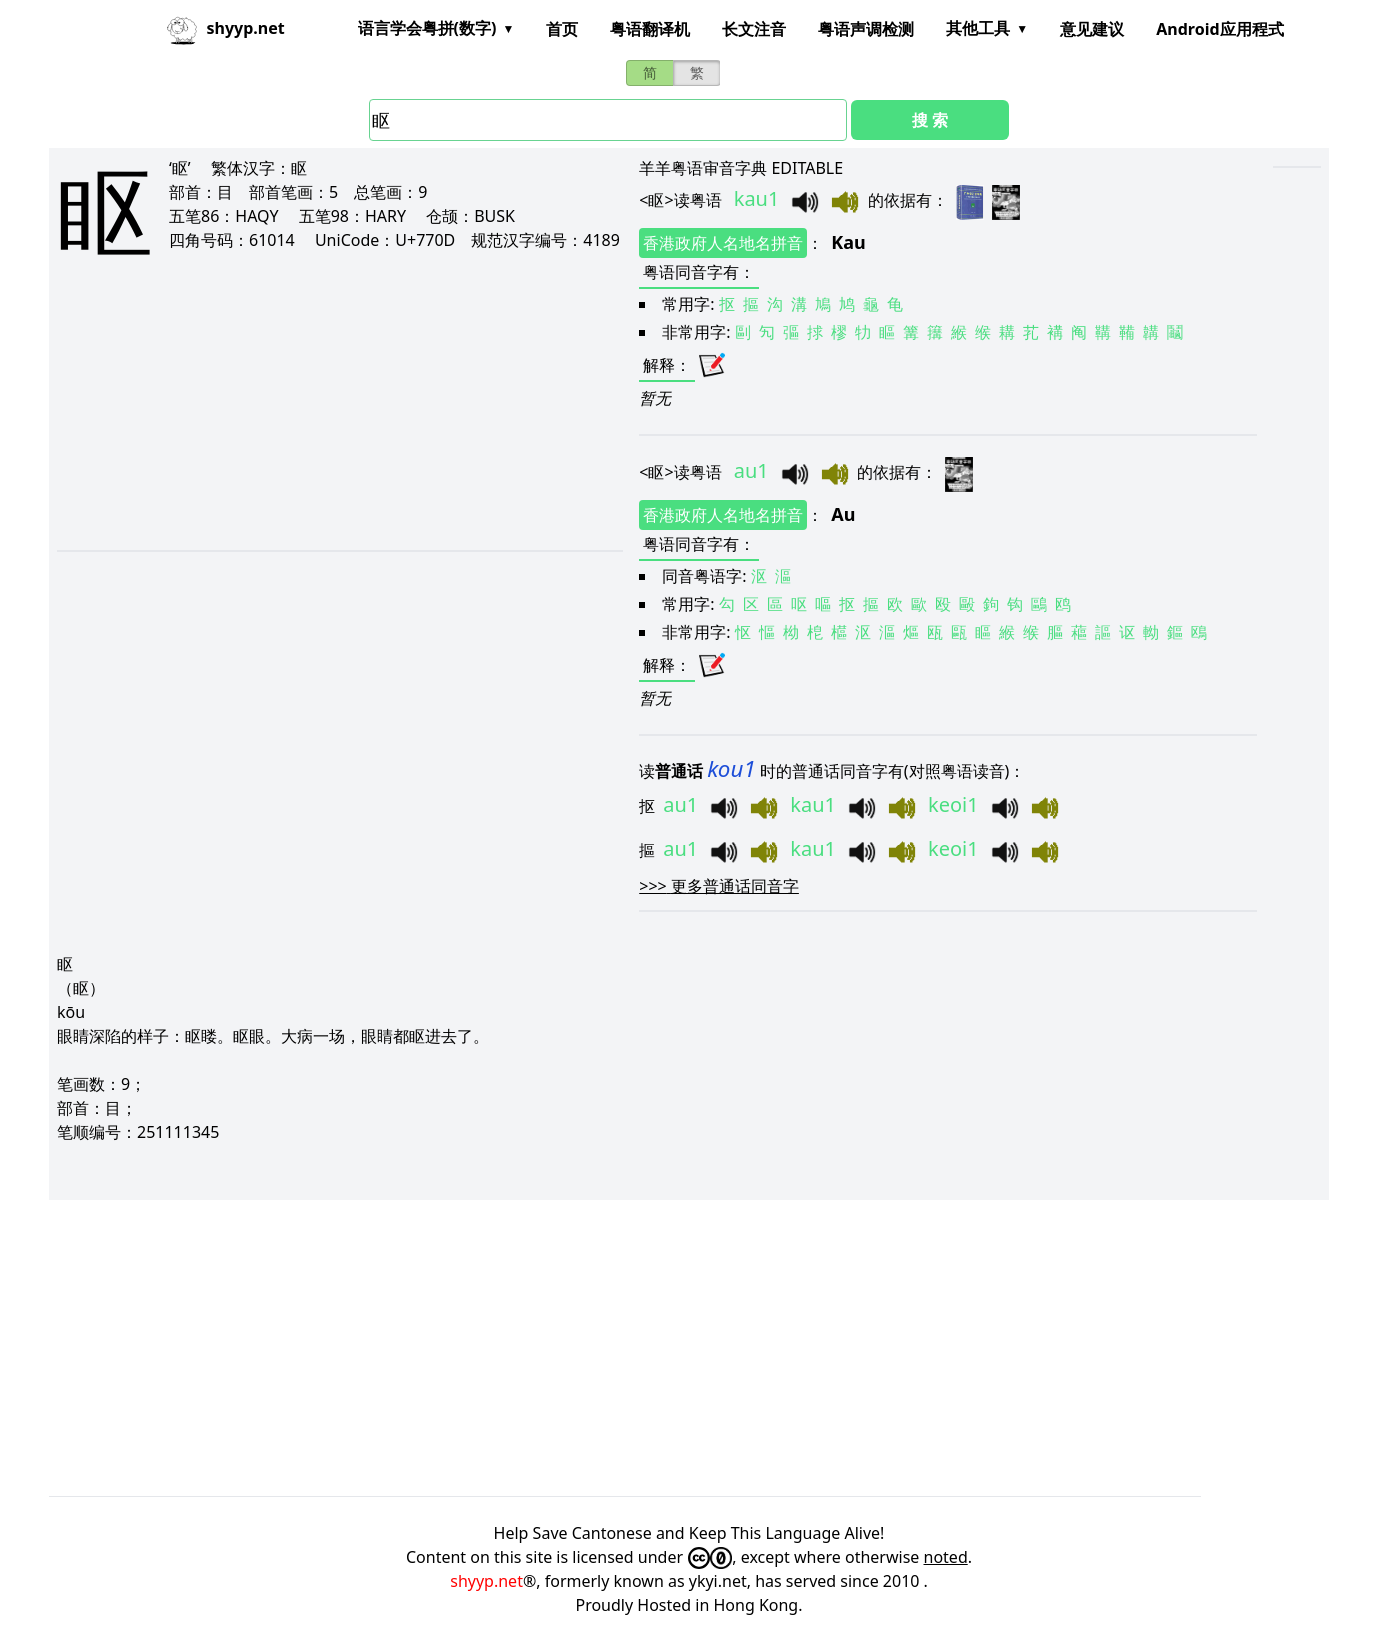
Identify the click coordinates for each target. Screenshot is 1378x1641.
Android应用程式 (1219, 29)
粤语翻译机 (650, 29)
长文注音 (754, 29)
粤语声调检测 (866, 29)
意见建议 (1092, 29)
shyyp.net (486, 1581)
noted (946, 1557)
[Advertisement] (317, 422)
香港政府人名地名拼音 (723, 243)
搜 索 (930, 120)
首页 (562, 29)
